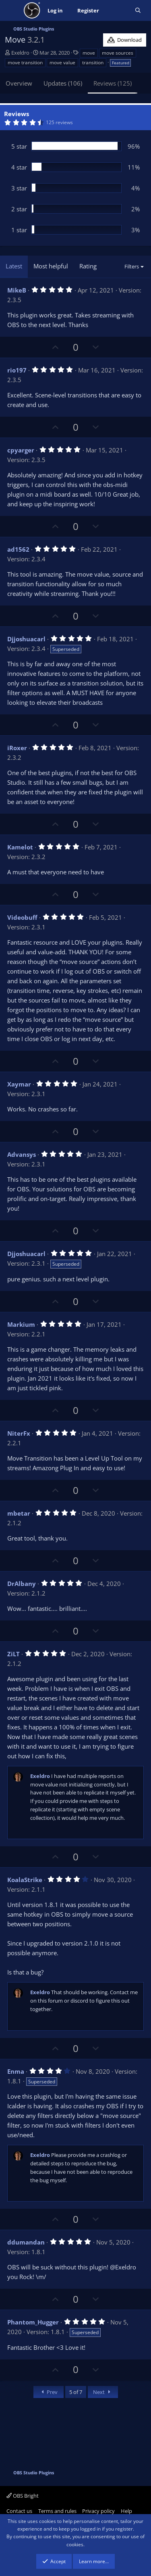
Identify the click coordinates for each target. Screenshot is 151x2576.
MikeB (16, 290)
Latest (14, 266)
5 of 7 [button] (75, 2392)
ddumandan (26, 2242)
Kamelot (20, 847)
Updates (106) (62, 83)
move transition (25, 62)
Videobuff (22, 917)
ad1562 (18, 549)
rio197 (17, 370)
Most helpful (50, 266)
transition (92, 62)
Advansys (21, 1154)
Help (126, 2511)
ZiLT (13, 1654)
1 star (19, 230)
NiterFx (18, 1433)
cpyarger (20, 450)
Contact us (19, 2511)
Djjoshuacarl (26, 639)
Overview (19, 83)
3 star (19, 188)
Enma (15, 2071)
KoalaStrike (24, 1880)
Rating (88, 266)
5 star (19, 146)
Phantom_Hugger (33, 2322)
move (89, 52)
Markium (21, 1324)
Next (103, 2392)
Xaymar (19, 1084)
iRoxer (17, 748)
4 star (19, 167)
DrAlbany (21, 1584)
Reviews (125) (112, 83)
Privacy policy (98, 2511)
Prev (48, 2392)
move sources (117, 52)
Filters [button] (131, 266)
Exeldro (20, 52)
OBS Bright (22, 2495)
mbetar (18, 1513)
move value (62, 62)
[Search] (138, 10)
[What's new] (117, 10)
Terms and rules (57, 2511)
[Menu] (11, 10)
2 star (19, 209)
